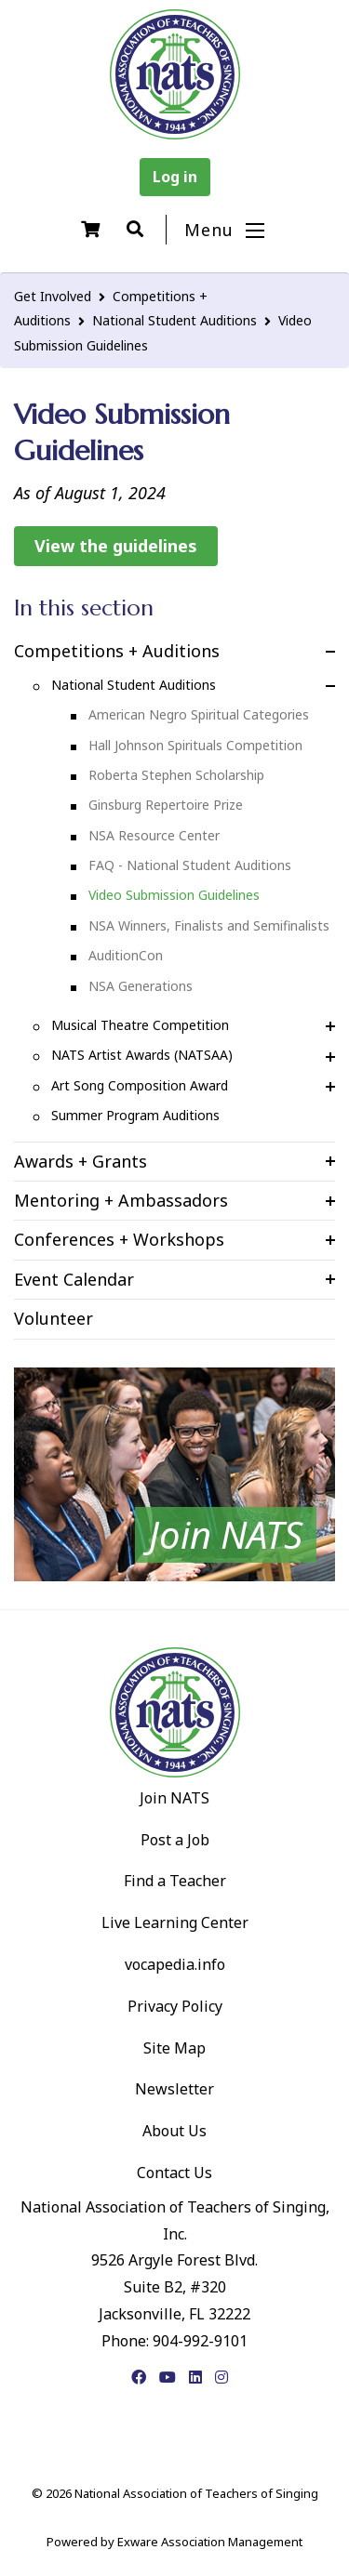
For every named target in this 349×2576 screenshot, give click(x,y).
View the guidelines (115, 546)
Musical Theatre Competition (140, 1025)
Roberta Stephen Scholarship (176, 775)
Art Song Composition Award (139, 1085)
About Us (174, 2130)
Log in (175, 176)
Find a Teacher (175, 1880)
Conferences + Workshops (119, 1239)
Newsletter (174, 2088)
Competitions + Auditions (117, 651)
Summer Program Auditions (135, 1115)
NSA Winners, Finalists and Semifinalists (208, 925)
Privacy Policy (175, 2006)
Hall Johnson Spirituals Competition (195, 745)
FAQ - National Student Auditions (189, 865)
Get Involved (52, 296)
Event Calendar (74, 1279)
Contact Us (174, 2172)
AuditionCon (125, 955)
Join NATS (174, 1797)
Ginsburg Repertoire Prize (165, 804)
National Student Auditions (174, 320)
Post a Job (175, 1839)
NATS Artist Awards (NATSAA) (142, 1054)
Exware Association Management (209, 2541)
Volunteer (53, 1318)
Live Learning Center (174, 1922)
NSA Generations (140, 986)
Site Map (174, 2048)
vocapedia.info (175, 1964)
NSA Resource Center (154, 835)
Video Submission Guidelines (174, 895)
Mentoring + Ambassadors (121, 1200)
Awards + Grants (80, 1161)
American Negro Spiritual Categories (198, 714)
